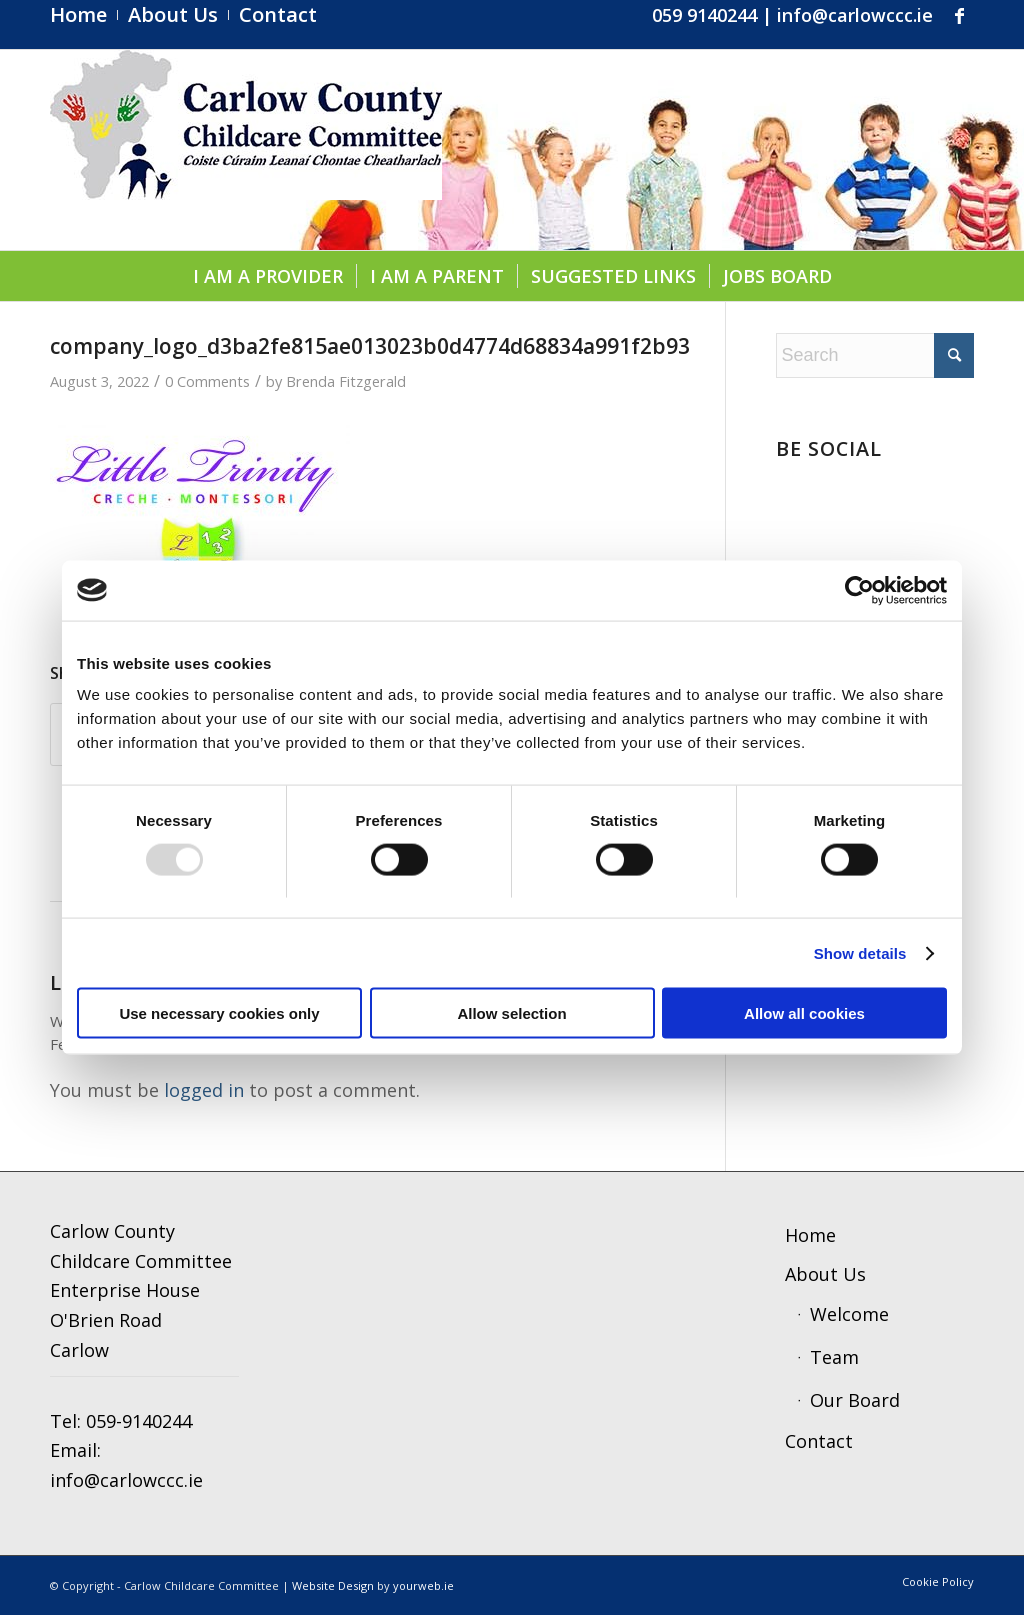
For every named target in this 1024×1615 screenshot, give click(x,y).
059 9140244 (704, 15)
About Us (825, 1274)
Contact (819, 1441)
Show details (860, 952)
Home (810, 1235)
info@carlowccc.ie (855, 15)
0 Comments (207, 381)
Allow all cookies (804, 1013)
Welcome (849, 1314)
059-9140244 (139, 1421)
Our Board (855, 1400)
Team (834, 1357)
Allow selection (511, 1013)
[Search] (875, 355)
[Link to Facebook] (959, 15)
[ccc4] (246, 150)
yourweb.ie (423, 1585)
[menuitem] (84, 15)
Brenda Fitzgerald (346, 381)
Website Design (333, 1585)
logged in (204, 1090)
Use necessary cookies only (219, 1013)
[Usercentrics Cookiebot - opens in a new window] (859, 590)
